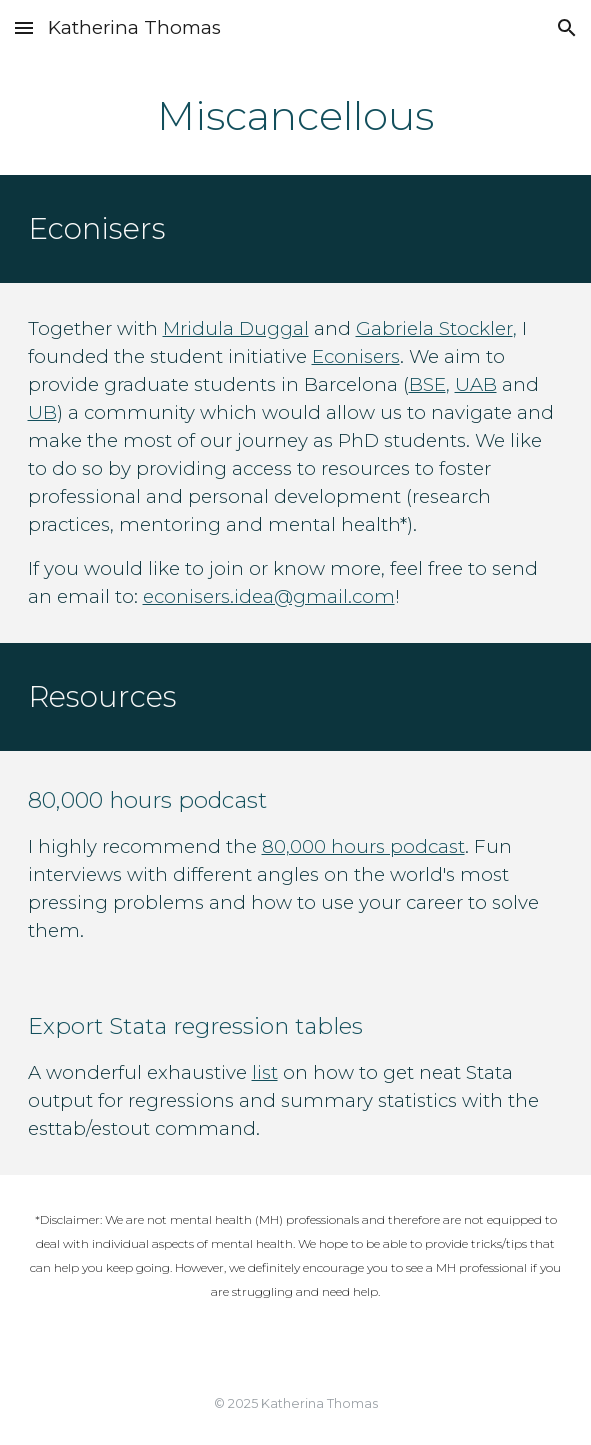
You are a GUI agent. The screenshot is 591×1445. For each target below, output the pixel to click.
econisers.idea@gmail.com (269, 596)
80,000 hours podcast (363, 846)
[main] (296, 115)
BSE (427, 384)
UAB (476, 384)
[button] (24, 27)
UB (42, 412)
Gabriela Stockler (434, 328)
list (265, 1072)
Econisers (356, 356)
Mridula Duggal (236, 328)
